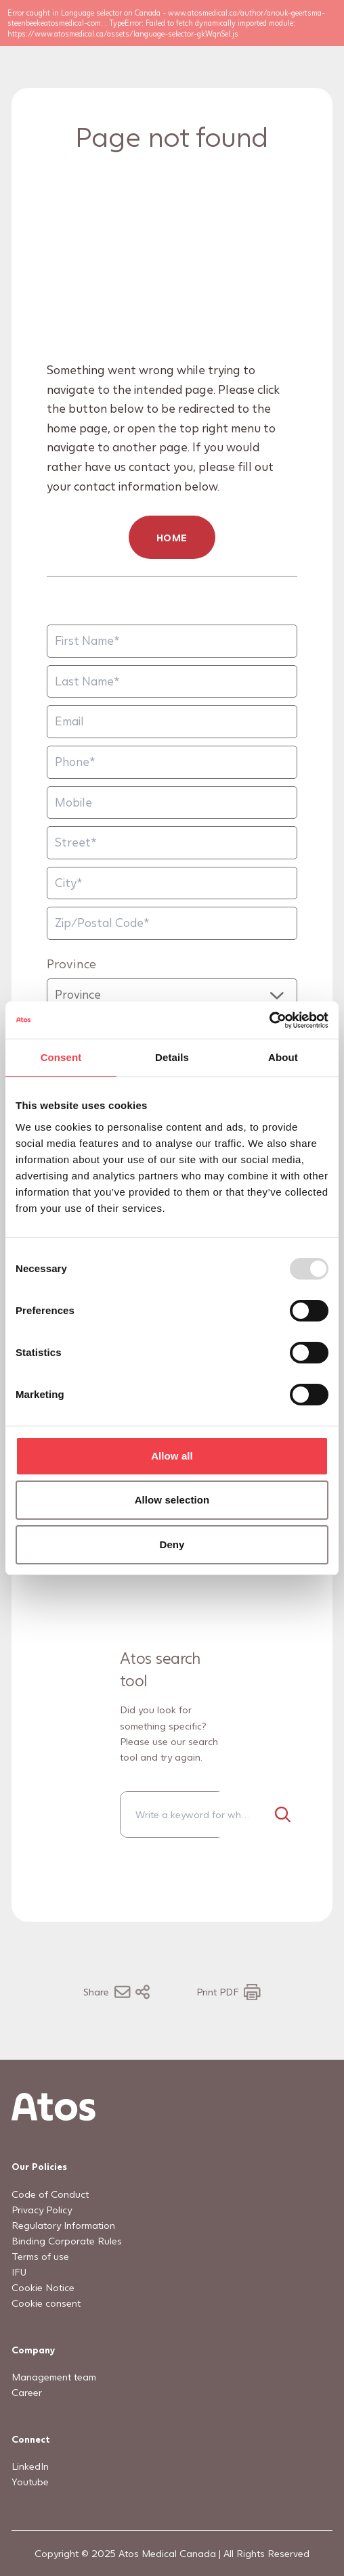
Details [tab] (172, 1057)
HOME (172, 537)
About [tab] (283, 1057)
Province (71, 963)
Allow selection (172, 1500)
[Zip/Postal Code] (172, 924)
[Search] (282, 1814)
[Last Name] (172, 681)
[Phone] (172, 762)
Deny (171, 1544)
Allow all (172, 1456)
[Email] (172, 721)
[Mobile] (172, 802)
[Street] (172, 842)
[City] (172, 883)
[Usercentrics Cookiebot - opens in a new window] (269, 1020)
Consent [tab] (61, 1057)
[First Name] (172, 641)
